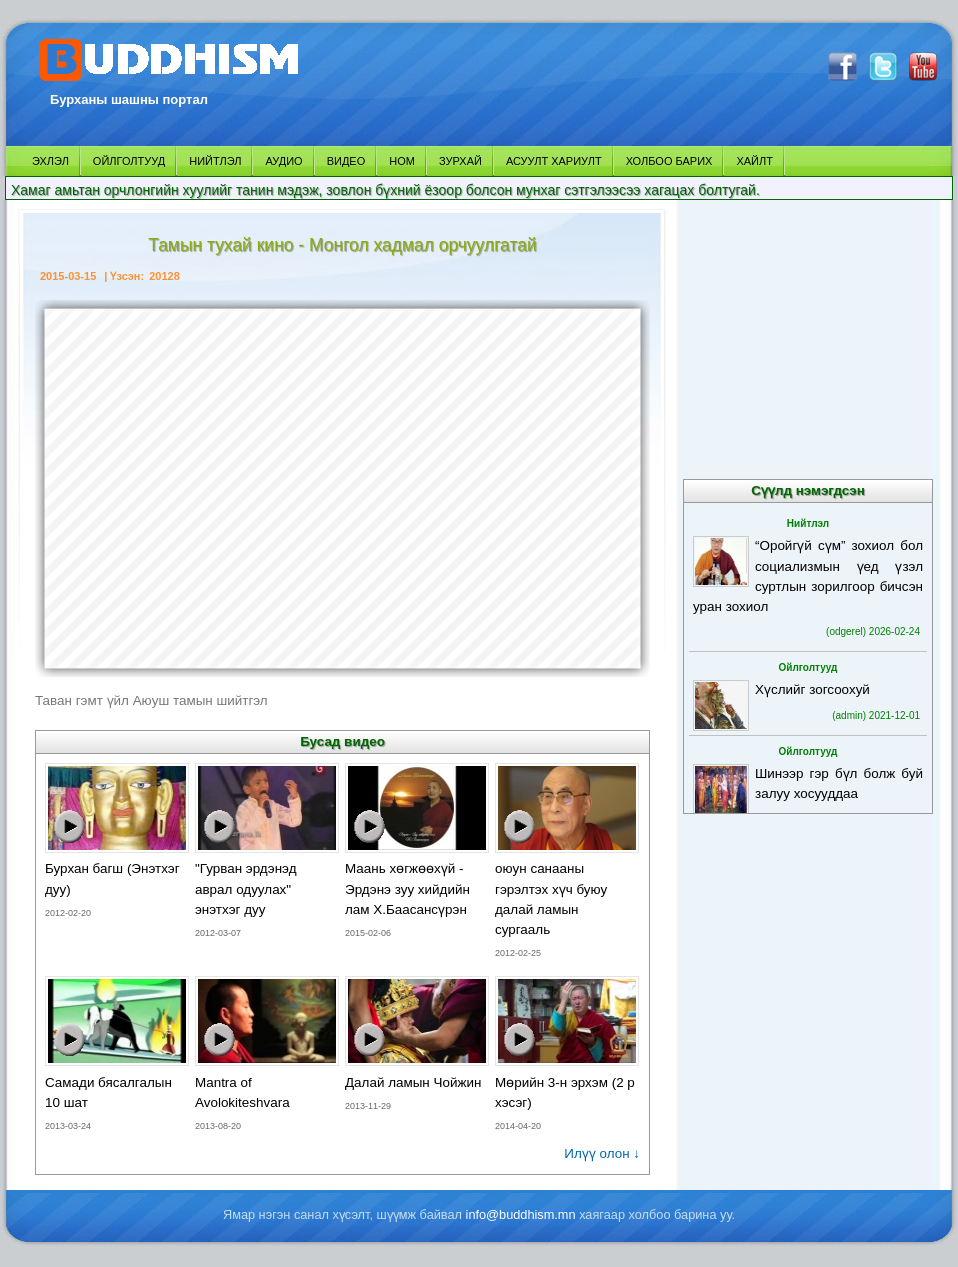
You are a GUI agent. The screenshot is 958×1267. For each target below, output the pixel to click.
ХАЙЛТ (754, 161)
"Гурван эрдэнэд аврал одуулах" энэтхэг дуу (246, 888)
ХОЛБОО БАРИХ (669, 161)
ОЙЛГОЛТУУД (129, 161)
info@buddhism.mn (521, 1214)
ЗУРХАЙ (460, 161)
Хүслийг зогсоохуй (812, 689)
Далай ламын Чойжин (413, 1082)
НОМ (402, 161)
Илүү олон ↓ (602, 1153)
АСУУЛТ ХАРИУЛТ (554, 161)
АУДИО (283, 161)
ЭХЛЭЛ (50, 161)
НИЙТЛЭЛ (215, 161)
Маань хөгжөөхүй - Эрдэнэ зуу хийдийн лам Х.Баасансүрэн (407, 888)
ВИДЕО (346, 161)
